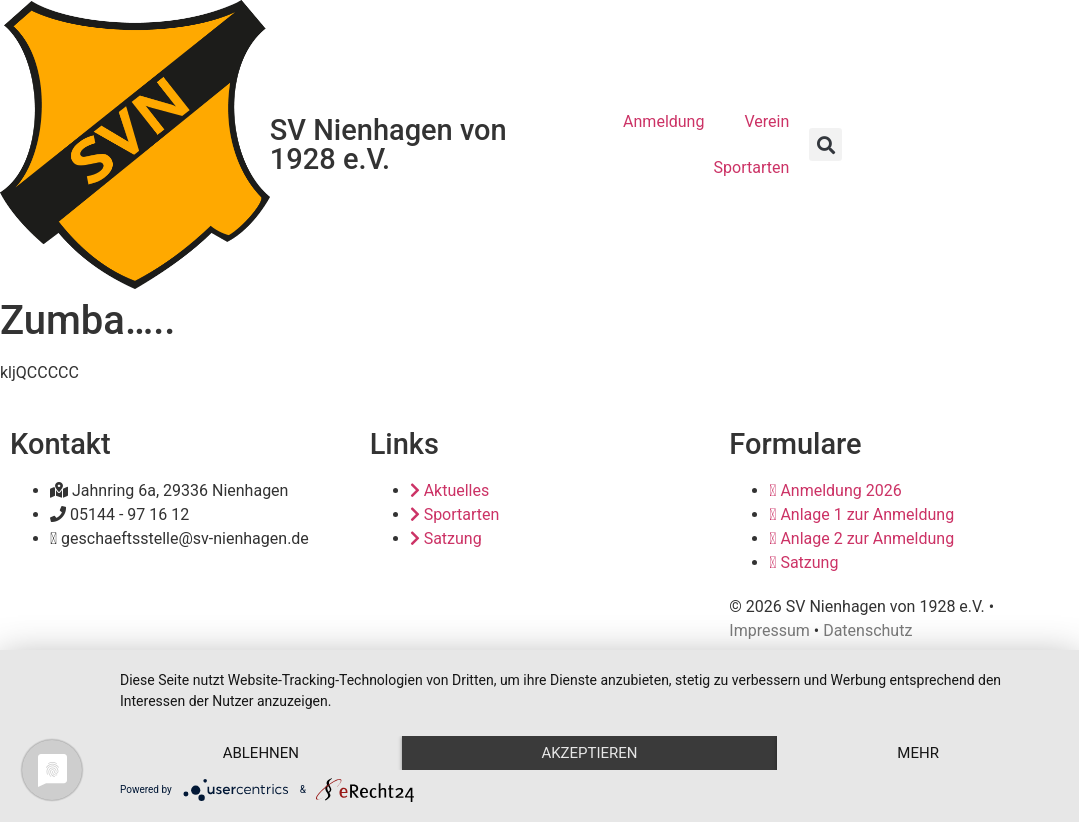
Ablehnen (261, 753)
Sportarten (752, 167)
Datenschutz (867, 630)
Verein (766, 121)
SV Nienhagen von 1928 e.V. (388, 144)
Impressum (769, 630)
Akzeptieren (589, 753)
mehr (918, 753)
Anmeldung (663, 121)
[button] (825, 144)
